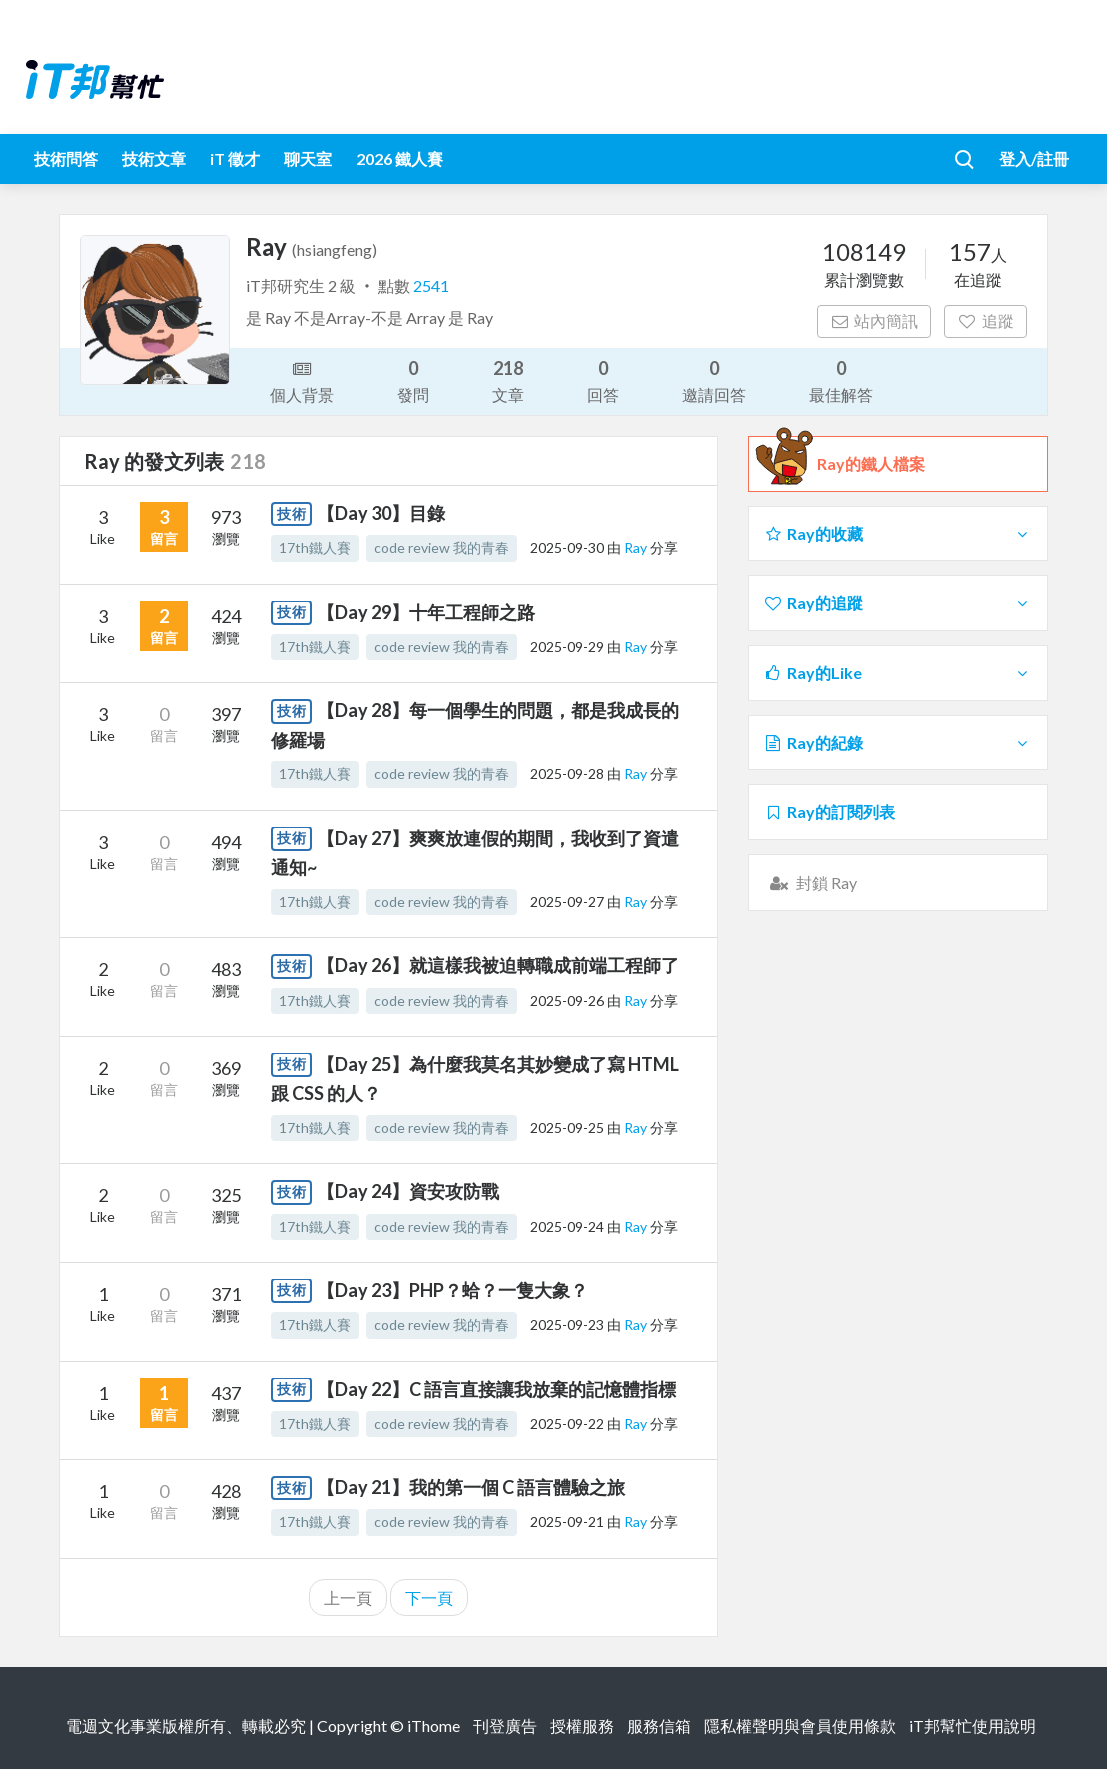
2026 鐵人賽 (399, 158)
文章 (508, 379)
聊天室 (308, 158)
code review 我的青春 (441, 547)
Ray (637, 547)
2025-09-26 (567, 1000)
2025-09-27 (567, 901)
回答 (603, 379)
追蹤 (985, 320)
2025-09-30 (567, 547)
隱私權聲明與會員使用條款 (800, 1725)
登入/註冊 (1034, 158)
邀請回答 (714, 379)
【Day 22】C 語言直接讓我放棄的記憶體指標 (496, 1389)
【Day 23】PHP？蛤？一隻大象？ (452, 1290)
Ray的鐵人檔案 (871, 464)
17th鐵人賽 (315, 547)
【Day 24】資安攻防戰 (408, 1191)
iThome (433, 1725)
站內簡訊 (874, 320)
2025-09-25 (567, 1127)
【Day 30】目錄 (381, 513)
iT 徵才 (235, 158)
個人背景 (302, 380)
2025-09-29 (567, 646)
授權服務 (582, 1725)
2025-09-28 (567, 773)
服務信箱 (659, 1725)
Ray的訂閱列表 (829, 811)
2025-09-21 (567, 1521)
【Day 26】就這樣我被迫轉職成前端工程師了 (498, 965)
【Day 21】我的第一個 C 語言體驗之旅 (471, 1487)
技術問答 (66, 158)
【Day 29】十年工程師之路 (426, 612)
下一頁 (429, 1597)
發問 (413, 379)
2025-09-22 (567, 1423)
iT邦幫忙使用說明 (972, 1725)
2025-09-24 (567, 1226)
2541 (431, 285)
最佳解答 (841, 379)
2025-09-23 (567, 1324)
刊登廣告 (505, 1725)
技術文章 (154, 158)
